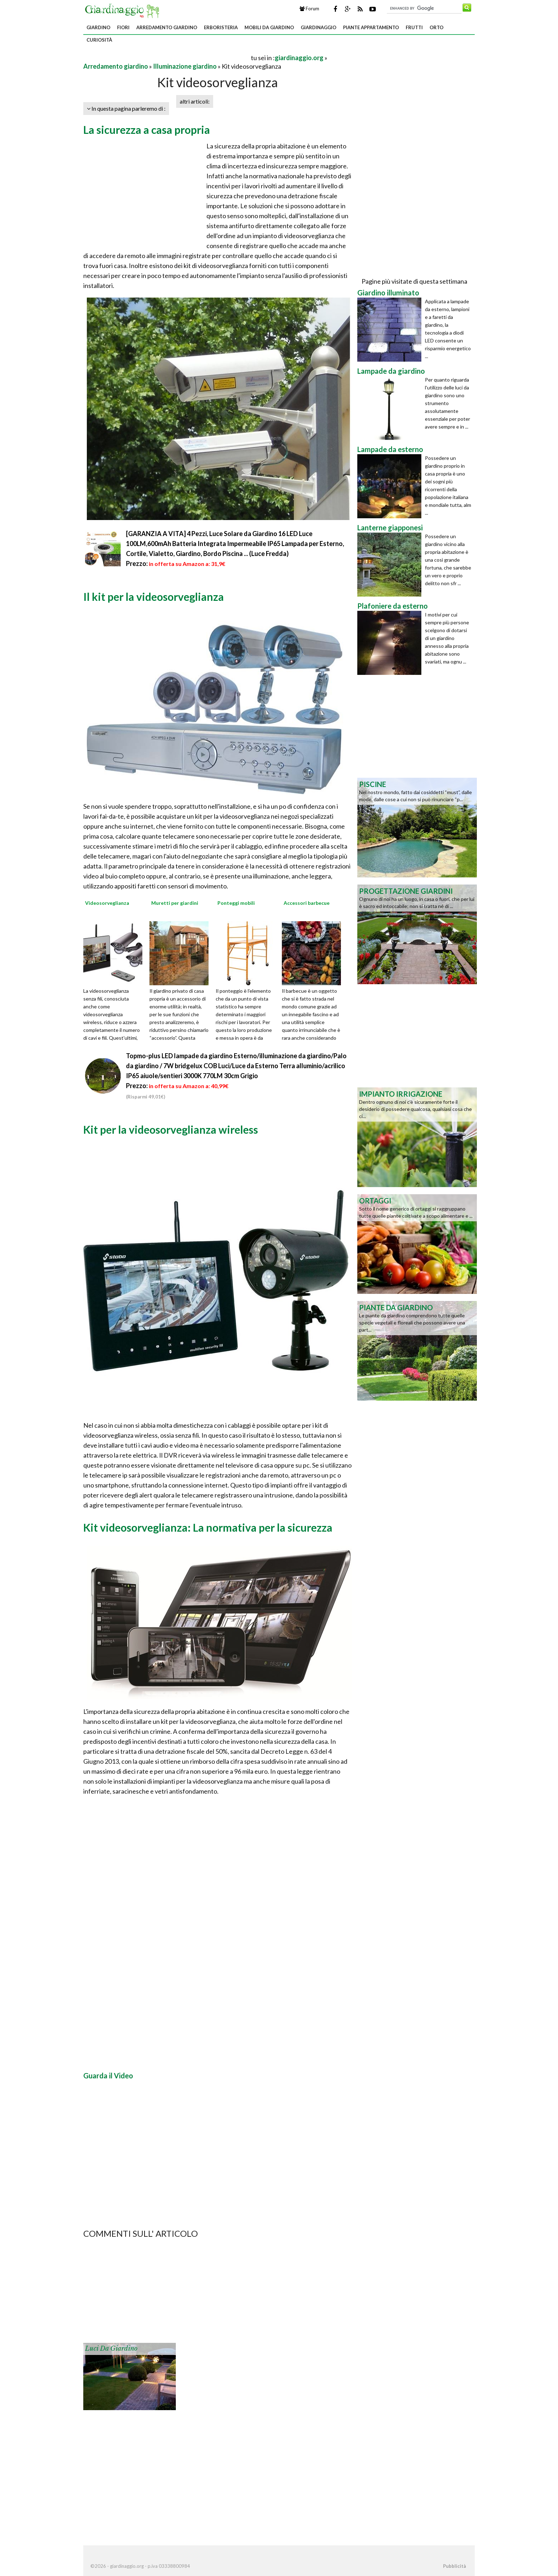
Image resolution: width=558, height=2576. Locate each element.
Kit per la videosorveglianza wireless (170, 1129)
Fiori (123, 27)
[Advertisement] (166, 57)
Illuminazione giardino (185, 66)
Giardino (98, 27)
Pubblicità (454, 2566)
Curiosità (99, 40)
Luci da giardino (111, 2348)
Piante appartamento (371, 27)
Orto (436, 27)
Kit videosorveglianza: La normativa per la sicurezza (207, 1527)
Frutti (414, 27)
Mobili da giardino (269, 27)
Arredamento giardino (166, 27)
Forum (309, 8)
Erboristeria (221, 27)
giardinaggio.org (299, 58)
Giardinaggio (318, 27)
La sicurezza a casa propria (146, 129)
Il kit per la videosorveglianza (153, 596)
